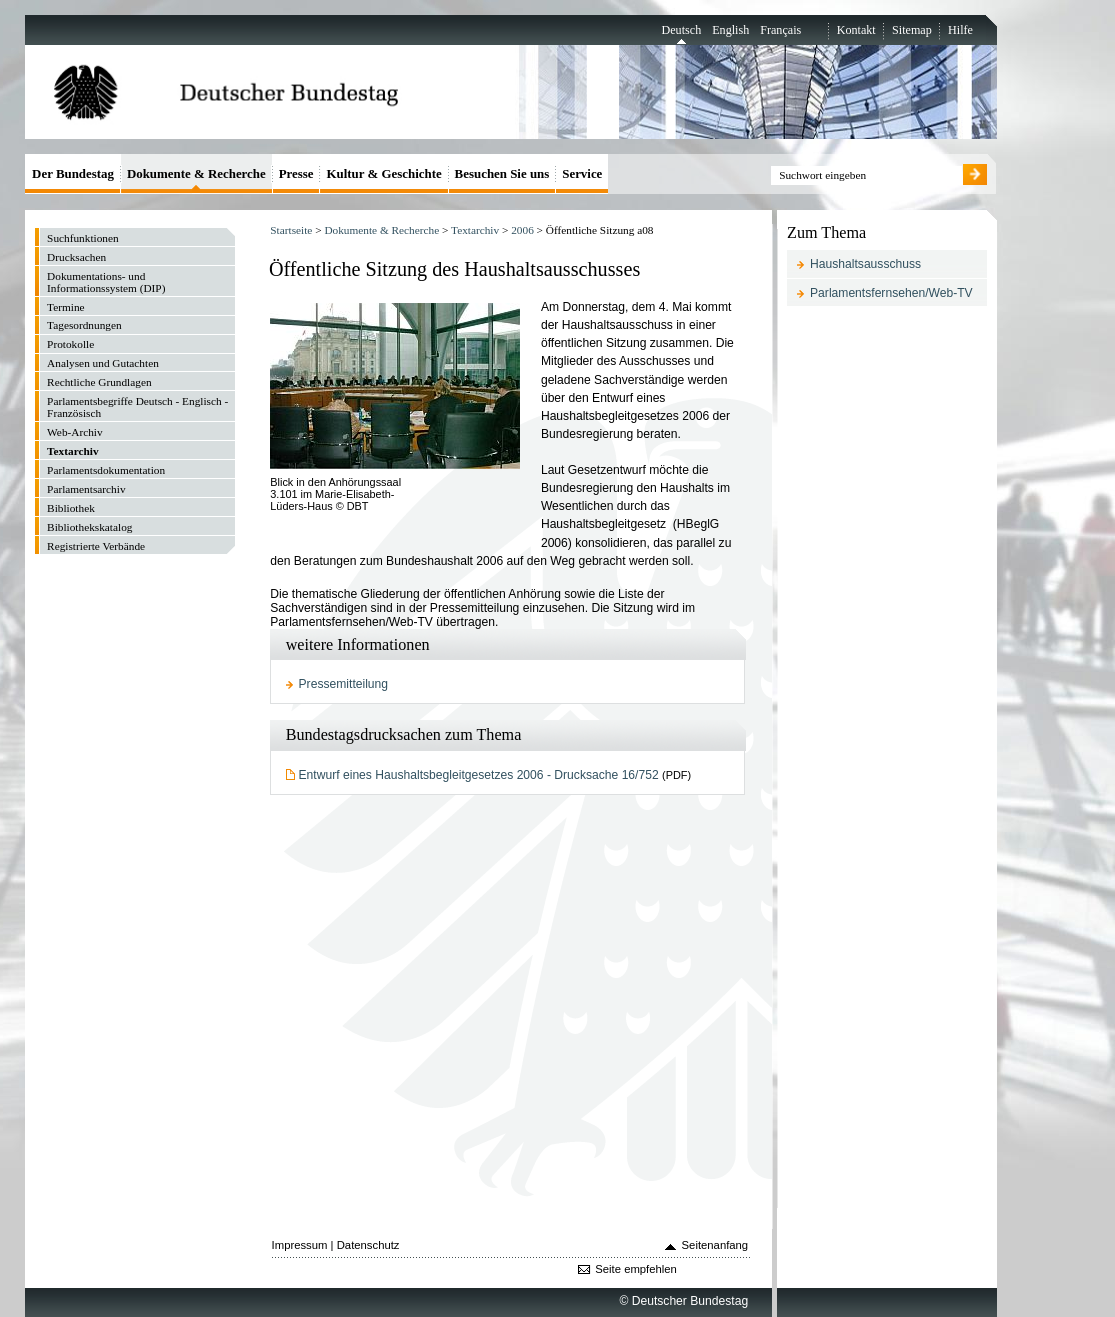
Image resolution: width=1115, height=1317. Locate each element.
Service (582, 173)
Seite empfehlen (636, 1269)
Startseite (291, 230)
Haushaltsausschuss (865, 264)
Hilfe (960, 30)
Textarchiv (475, 230)
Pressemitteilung (344, 684)
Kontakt (856, 30)
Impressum (300, 1245)
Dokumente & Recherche (381, 230)
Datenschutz (368, 1245)
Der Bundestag (73, 173)
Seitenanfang (715, 1245)
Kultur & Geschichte (383, 173)
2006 (522, 230)
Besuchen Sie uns (502, 173)
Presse (296, 173)
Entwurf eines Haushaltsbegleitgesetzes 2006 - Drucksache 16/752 (479, 775)
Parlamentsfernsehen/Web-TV (891, 293)
